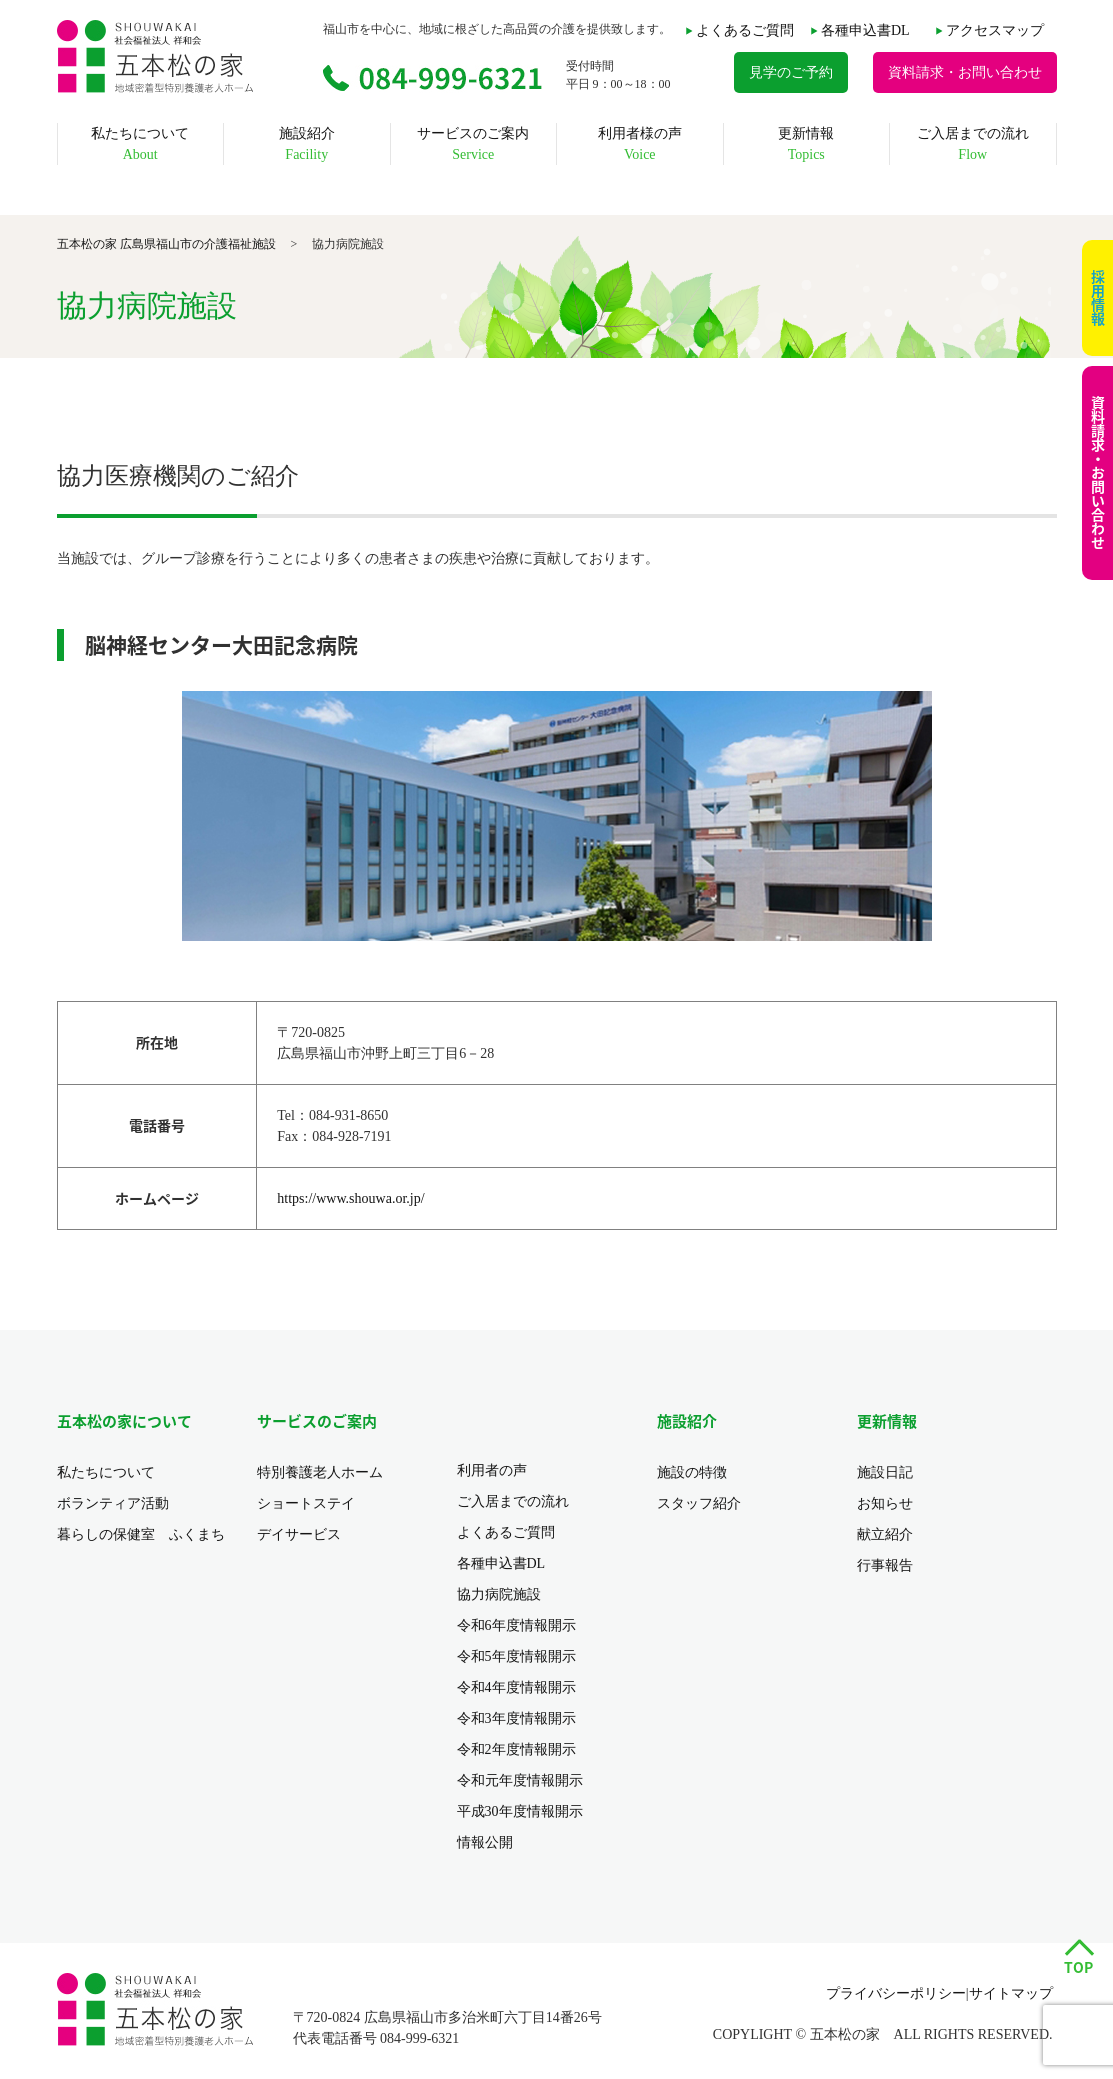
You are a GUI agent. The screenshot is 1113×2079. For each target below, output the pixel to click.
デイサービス (299, 1534)
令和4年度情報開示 (516, 1687)
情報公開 (485, 1842)
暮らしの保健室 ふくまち (141, 1534)
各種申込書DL (865, 30)
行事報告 (885, 1565)
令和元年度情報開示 (520, 1780)
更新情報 (806, 144)
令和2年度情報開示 (516, 1749)
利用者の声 (492, 1470)
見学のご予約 (791, 72)
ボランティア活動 (113, 1503)
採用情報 (1098, 298)
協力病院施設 (499, 1594)
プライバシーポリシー (896, 1993)
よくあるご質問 (745, 30)
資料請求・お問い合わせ (1098, 473)
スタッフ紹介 (699, 1503)
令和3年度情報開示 (516, 1718)
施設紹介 (307, 144)
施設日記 (885, 1472)
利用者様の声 (640, 144)
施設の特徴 (692, 1472)
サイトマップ (1011, 1993)
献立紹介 (885, 1534)
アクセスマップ (995, 30)
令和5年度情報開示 (516, 1656)
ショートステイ (306, 1503)
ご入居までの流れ (973, 144)
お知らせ (885, 1503)
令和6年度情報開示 (516, 1625)
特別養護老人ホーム (320, 1472)
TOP (1078, 1967)
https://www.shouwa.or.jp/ (350, 1198)
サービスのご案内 (473, 144)
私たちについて (140, 144)
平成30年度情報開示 (520, 1811)
